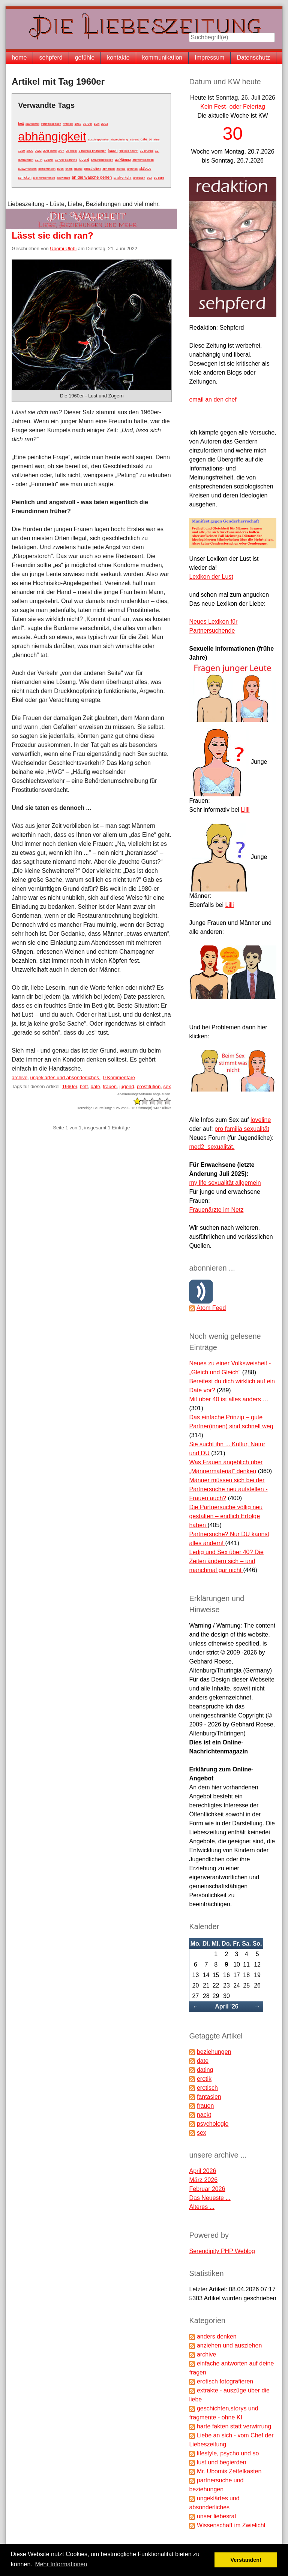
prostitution (92, 168)
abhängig (108, 168)
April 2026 (202, 2171)
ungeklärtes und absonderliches (65, 1077)
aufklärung (123, 159)
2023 (104, 123)
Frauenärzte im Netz (216, 1210)
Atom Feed (211, 1308)
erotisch (207, 2088)
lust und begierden (221, 2462)
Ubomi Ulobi (63, 248)
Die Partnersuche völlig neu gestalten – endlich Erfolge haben (225, 1516)
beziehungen (47, 168)
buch (60, 168)
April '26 (226, 2006)
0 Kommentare (119, 1077)
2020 (30, 150)
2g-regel (71, 150)
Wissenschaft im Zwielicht (231, 2525)
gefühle (85, 57)
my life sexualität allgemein (225, 1183)
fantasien (209, 2097)
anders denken (217, 2336)
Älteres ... (201, 2207)
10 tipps (159, 177)
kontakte (118, 57)
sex (149, 177)
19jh (96, 123)
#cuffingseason (51, 123)
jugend (84, 159)
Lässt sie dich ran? (52, 235)
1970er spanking (66, 159)
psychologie (213, 2124)
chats (68, 168)
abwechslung (119, 139)
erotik (204, 2079)
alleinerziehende (44, 177)
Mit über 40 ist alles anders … (228, 1399)
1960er (69, 1086)
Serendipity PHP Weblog (222, 2251)
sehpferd (50, 57)
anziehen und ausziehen (229, 2345)
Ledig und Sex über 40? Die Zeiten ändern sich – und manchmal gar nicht (226, 1561)
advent (134, 139)
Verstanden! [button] (246, 2560)
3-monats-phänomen (92, 150)
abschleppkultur (98, 139)
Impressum (209, 57)
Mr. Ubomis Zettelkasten (229, 2471)
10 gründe (146, 150)
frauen (113, 150)
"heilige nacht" (128, 150)
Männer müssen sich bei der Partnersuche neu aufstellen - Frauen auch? (228, 1489)
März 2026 (203, 2180)
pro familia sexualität (241, 1129)
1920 (21, 150)
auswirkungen (27, 168)
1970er (87, 123)
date (143, 139)
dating (78, 168)
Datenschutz (253, 57)
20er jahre (50, 150)
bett (21, 123)
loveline (260, 1120)
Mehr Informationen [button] (61, 2564)
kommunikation (162, 57)
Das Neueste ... (209, 2198)
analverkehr (123, 177)
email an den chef (212, 399)
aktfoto (121, 168)
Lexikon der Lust (211, 576)
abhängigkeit (52, 136)
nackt (204, 2115)
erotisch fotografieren (225, 2381)
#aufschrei (32, 123)
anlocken (139, 177)
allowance (63, 177)
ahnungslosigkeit (102, 159)
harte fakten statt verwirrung (234, 2426)
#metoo (68, 123)
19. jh (38, 159)
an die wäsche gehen (92, 177)
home (19, 57)
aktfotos (132, 168)
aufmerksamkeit (142, 159)
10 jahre (154, 139)
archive (19, 1077)
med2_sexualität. (211, 1147)
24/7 (61, 150)
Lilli (245, 809)
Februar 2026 (207, 2189)
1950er (48, 159)
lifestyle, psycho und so (228, 2453)
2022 (38, 150)
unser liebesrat (216, 2516)
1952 (78, 123)
